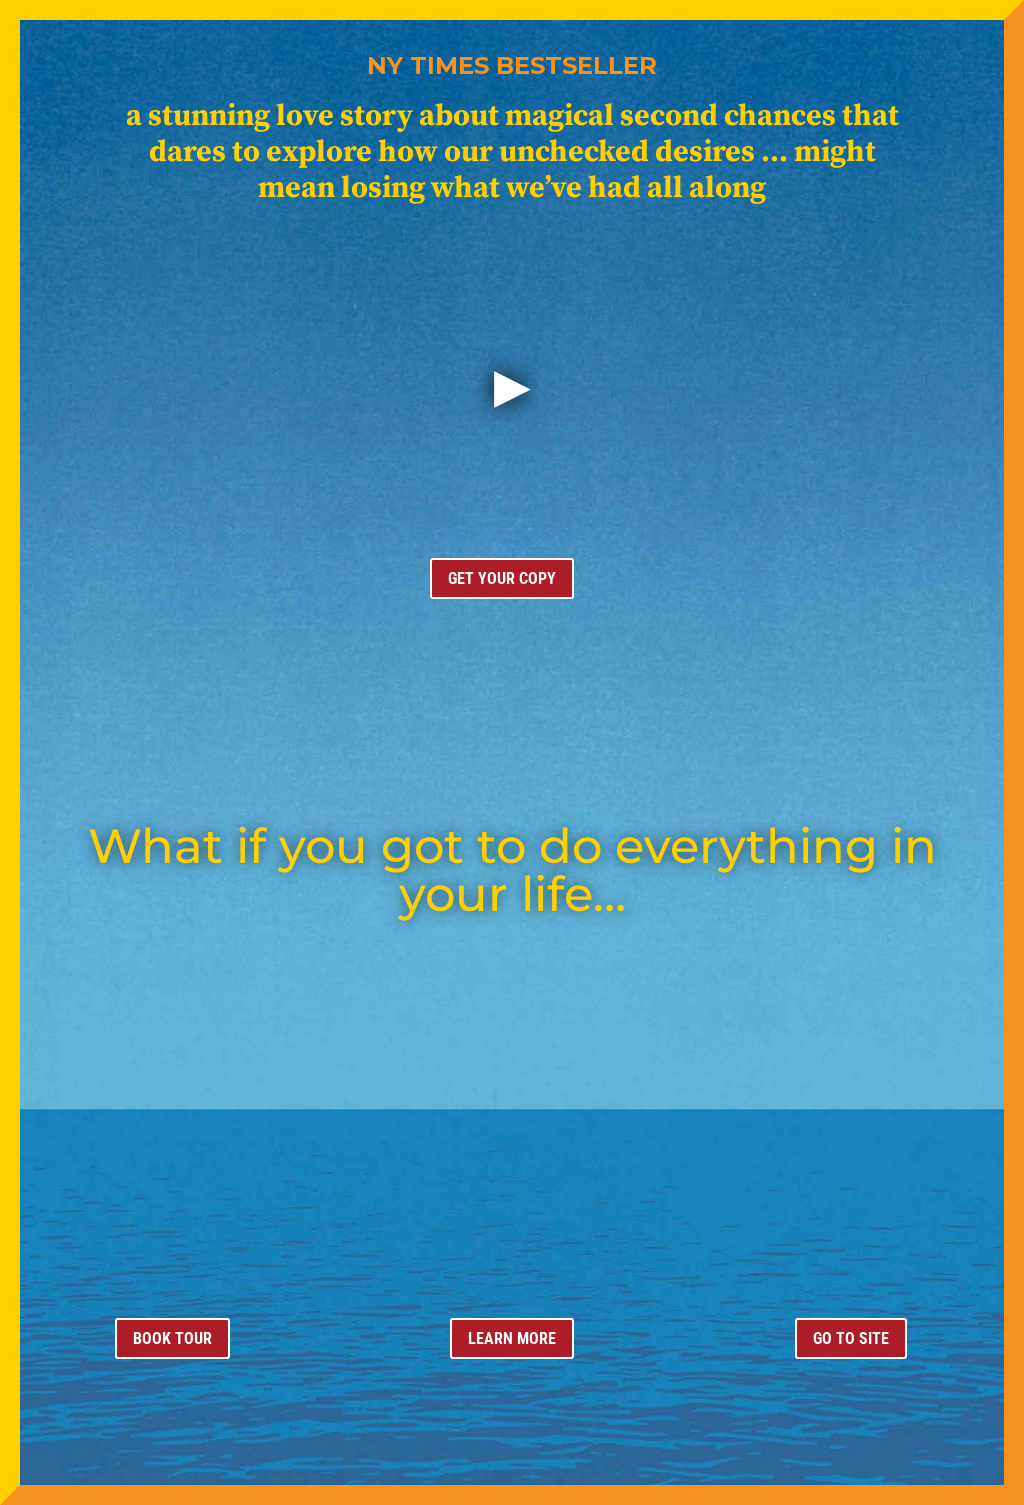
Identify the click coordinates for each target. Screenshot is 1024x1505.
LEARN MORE (512, 1338)
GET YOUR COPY (502, 578)
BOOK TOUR (172, 1338)
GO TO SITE (851, 1338)
